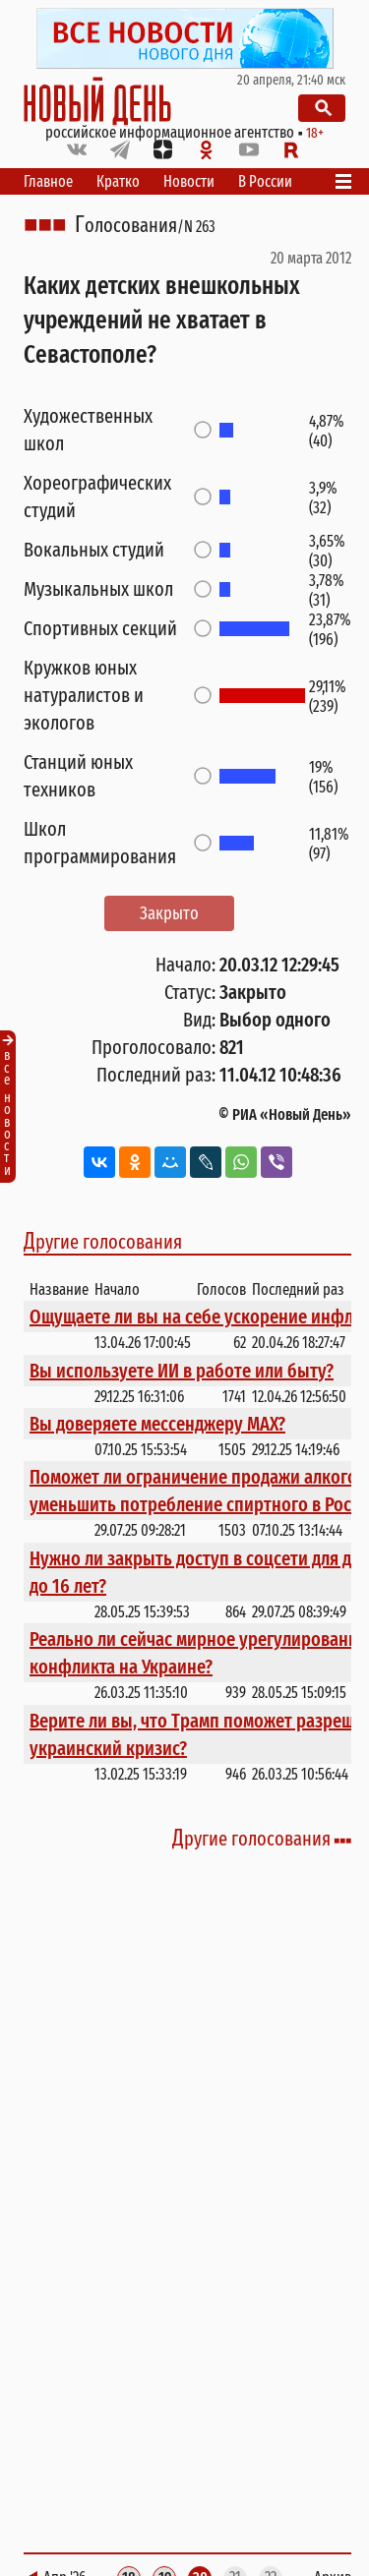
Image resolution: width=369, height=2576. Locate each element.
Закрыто (169, 913)
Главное (48, 181)
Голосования (126, 225)
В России (265, 181)
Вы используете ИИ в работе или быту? (182, 1370)
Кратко (118, 181)
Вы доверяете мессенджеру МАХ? (157, 1423)
